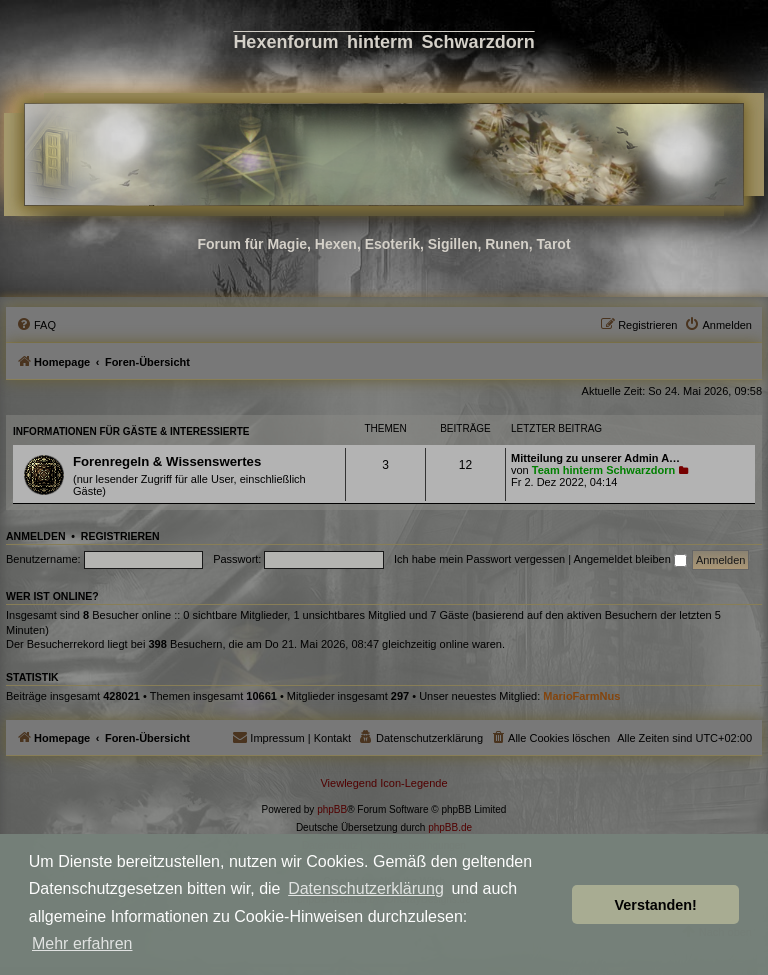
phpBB (332, 809)
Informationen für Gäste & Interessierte (131, 431)
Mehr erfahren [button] (82, 943)
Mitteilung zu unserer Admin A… (595, 458)
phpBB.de (450, 827)
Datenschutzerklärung (366, 888)
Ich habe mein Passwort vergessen (479, 559)
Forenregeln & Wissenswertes (167, 461)
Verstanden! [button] (656, 905)
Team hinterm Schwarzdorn (603, 470)
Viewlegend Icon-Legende (383, 783)
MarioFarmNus (581, 696)
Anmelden (36, 536)
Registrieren (120, 536)
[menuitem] (36, 325)
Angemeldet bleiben (630, 559)
